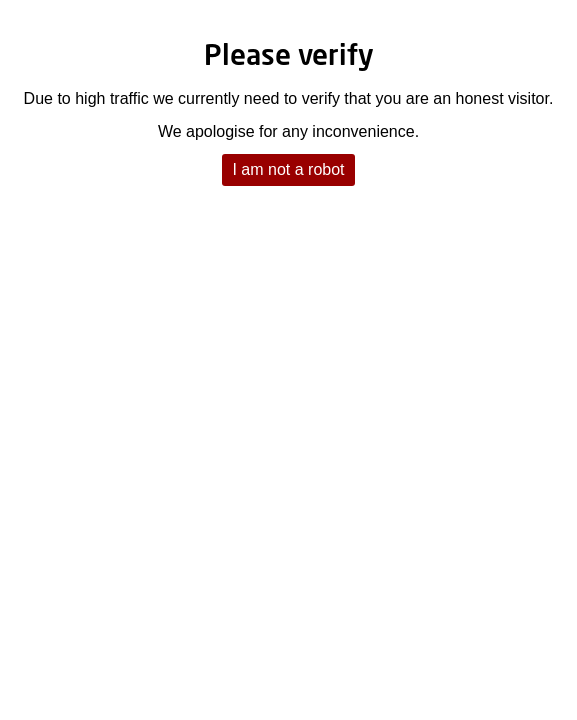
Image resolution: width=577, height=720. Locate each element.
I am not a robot (288, 169)
